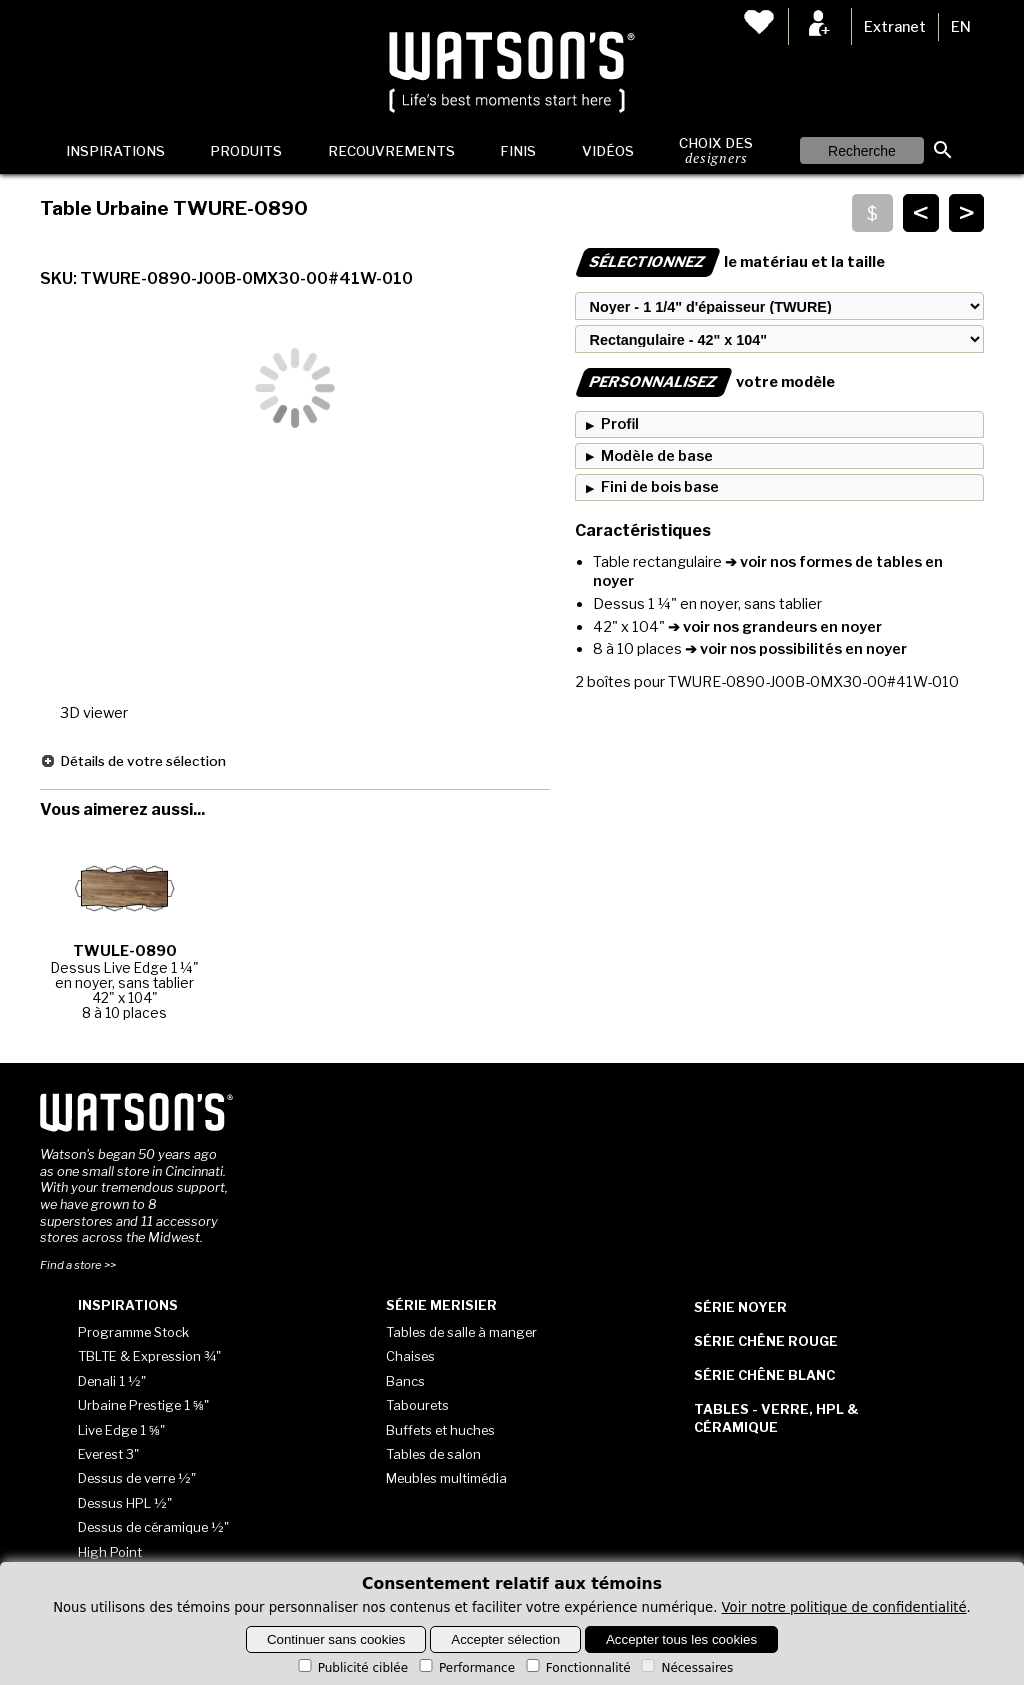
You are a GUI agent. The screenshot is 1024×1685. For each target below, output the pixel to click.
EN (961, 27)
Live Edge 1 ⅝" (121, 1430)
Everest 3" (108, 1454)
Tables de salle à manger (461, 1332)
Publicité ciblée (351, 1668)
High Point (110, 1552)
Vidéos (608, 151)
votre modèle (705, 382)
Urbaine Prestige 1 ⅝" (143, 1405)
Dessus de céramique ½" (153, 1527)
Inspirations (115, 151)
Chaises (410, 1356)
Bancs (405, 1381)
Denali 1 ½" (112, 1381)
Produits (246, 151)
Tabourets (417, 1405)
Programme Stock (133, 1332)
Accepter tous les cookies (681, 1639)
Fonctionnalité (577, 1668)
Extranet (895, 27)
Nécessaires (685, 1668)
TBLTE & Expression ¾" (149, 1356)
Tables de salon (433, 1454)
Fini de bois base (660, 487)
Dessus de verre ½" (137, 1478)
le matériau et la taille (730, 262)
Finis (518, 151)
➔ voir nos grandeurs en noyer (773, 627)
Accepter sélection (505, 1639)
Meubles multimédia (446, 1478)
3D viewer (94, 713)
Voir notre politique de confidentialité (844, 1607)
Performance (465, 1668)
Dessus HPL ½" (125, 1503)
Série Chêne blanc (764, 1375)
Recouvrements (391, 151)
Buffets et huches (440, 1430)
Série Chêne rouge (766, 1341)
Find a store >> (78, 1265)
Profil (620, 424)
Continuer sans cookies (336, 1639)
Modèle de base (657, 456)
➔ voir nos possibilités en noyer (794, 649)
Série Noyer (740, 1307)
